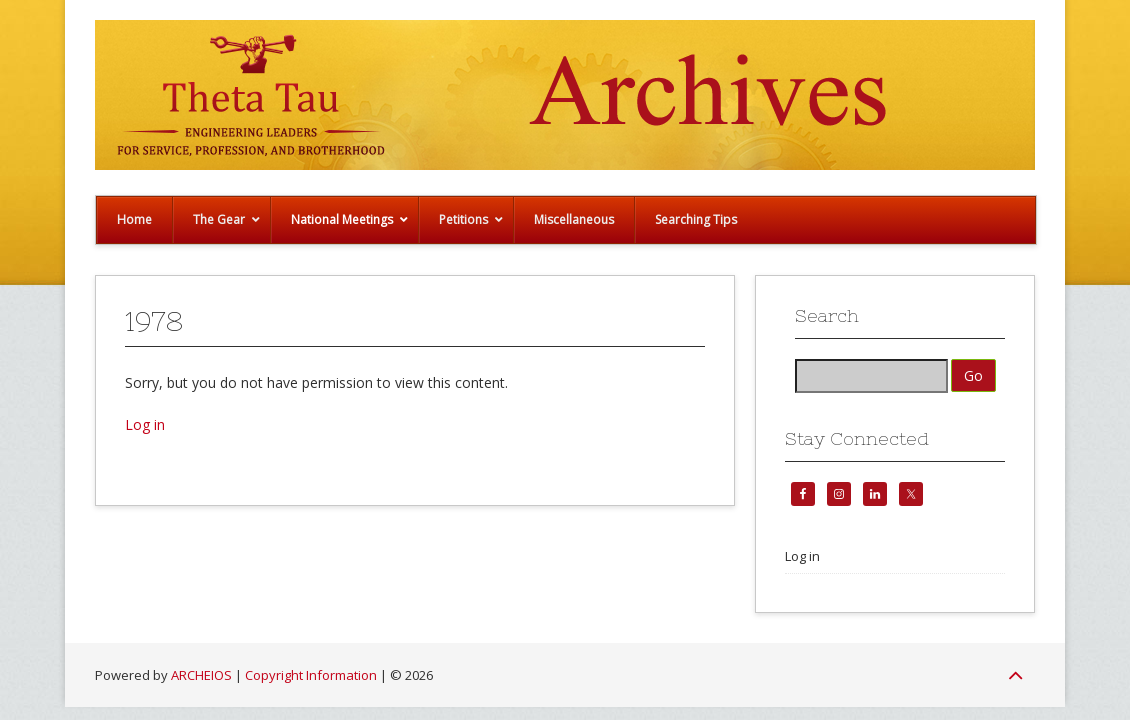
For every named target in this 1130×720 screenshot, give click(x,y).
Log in (145, 424)
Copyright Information (311, 675)
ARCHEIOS (201, 675)
